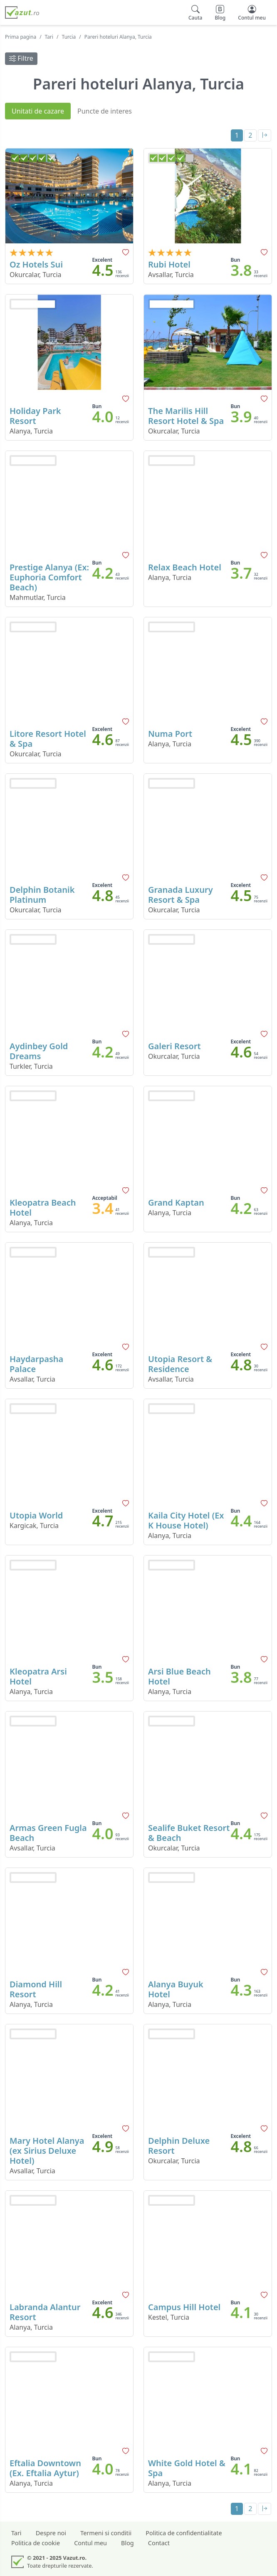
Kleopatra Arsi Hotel (38, 1676)
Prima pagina (20, 36)
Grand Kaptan (176, 1202)
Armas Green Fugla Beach (48, 1832)
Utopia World (36, 1515)
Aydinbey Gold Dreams (39, 1051)
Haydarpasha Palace (36, 1364)
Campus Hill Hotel (184, 2307)
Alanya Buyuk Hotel (175, 1989)
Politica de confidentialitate (184, 2533)
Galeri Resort (174, 1046)
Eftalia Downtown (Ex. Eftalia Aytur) (45, 2468)
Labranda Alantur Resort (45, 2312)
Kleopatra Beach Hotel (43, 1207)
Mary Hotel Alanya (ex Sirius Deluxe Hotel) (47, 2150)
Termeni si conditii (105, 2533)
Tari (49, 36)
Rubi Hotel (169, 264)
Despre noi (51, 2533)
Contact (159, 2543)
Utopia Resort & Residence (180, 1364)
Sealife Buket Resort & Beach (189, 1832)
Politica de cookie (35, 2543)
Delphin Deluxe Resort (179, 2145)
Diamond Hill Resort (36, 1989)
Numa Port (170, 733)
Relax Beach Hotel (184, 567)
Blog (127, 2543)
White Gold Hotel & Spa (186, 2468)
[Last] (264, 135)
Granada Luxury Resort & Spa (180, 894)
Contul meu (90, 2543)
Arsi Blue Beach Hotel (179, 1676)
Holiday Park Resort (35, 415)
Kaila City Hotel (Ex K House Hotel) (186, 1520)
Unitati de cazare (38, 111)
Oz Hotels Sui (36, 264)
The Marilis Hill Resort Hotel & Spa (186, 415)
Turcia (69, 36)
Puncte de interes (104, 111)
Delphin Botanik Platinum (42, 894)
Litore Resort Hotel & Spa (48, 738)
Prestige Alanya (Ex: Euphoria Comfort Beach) (49, 577)
